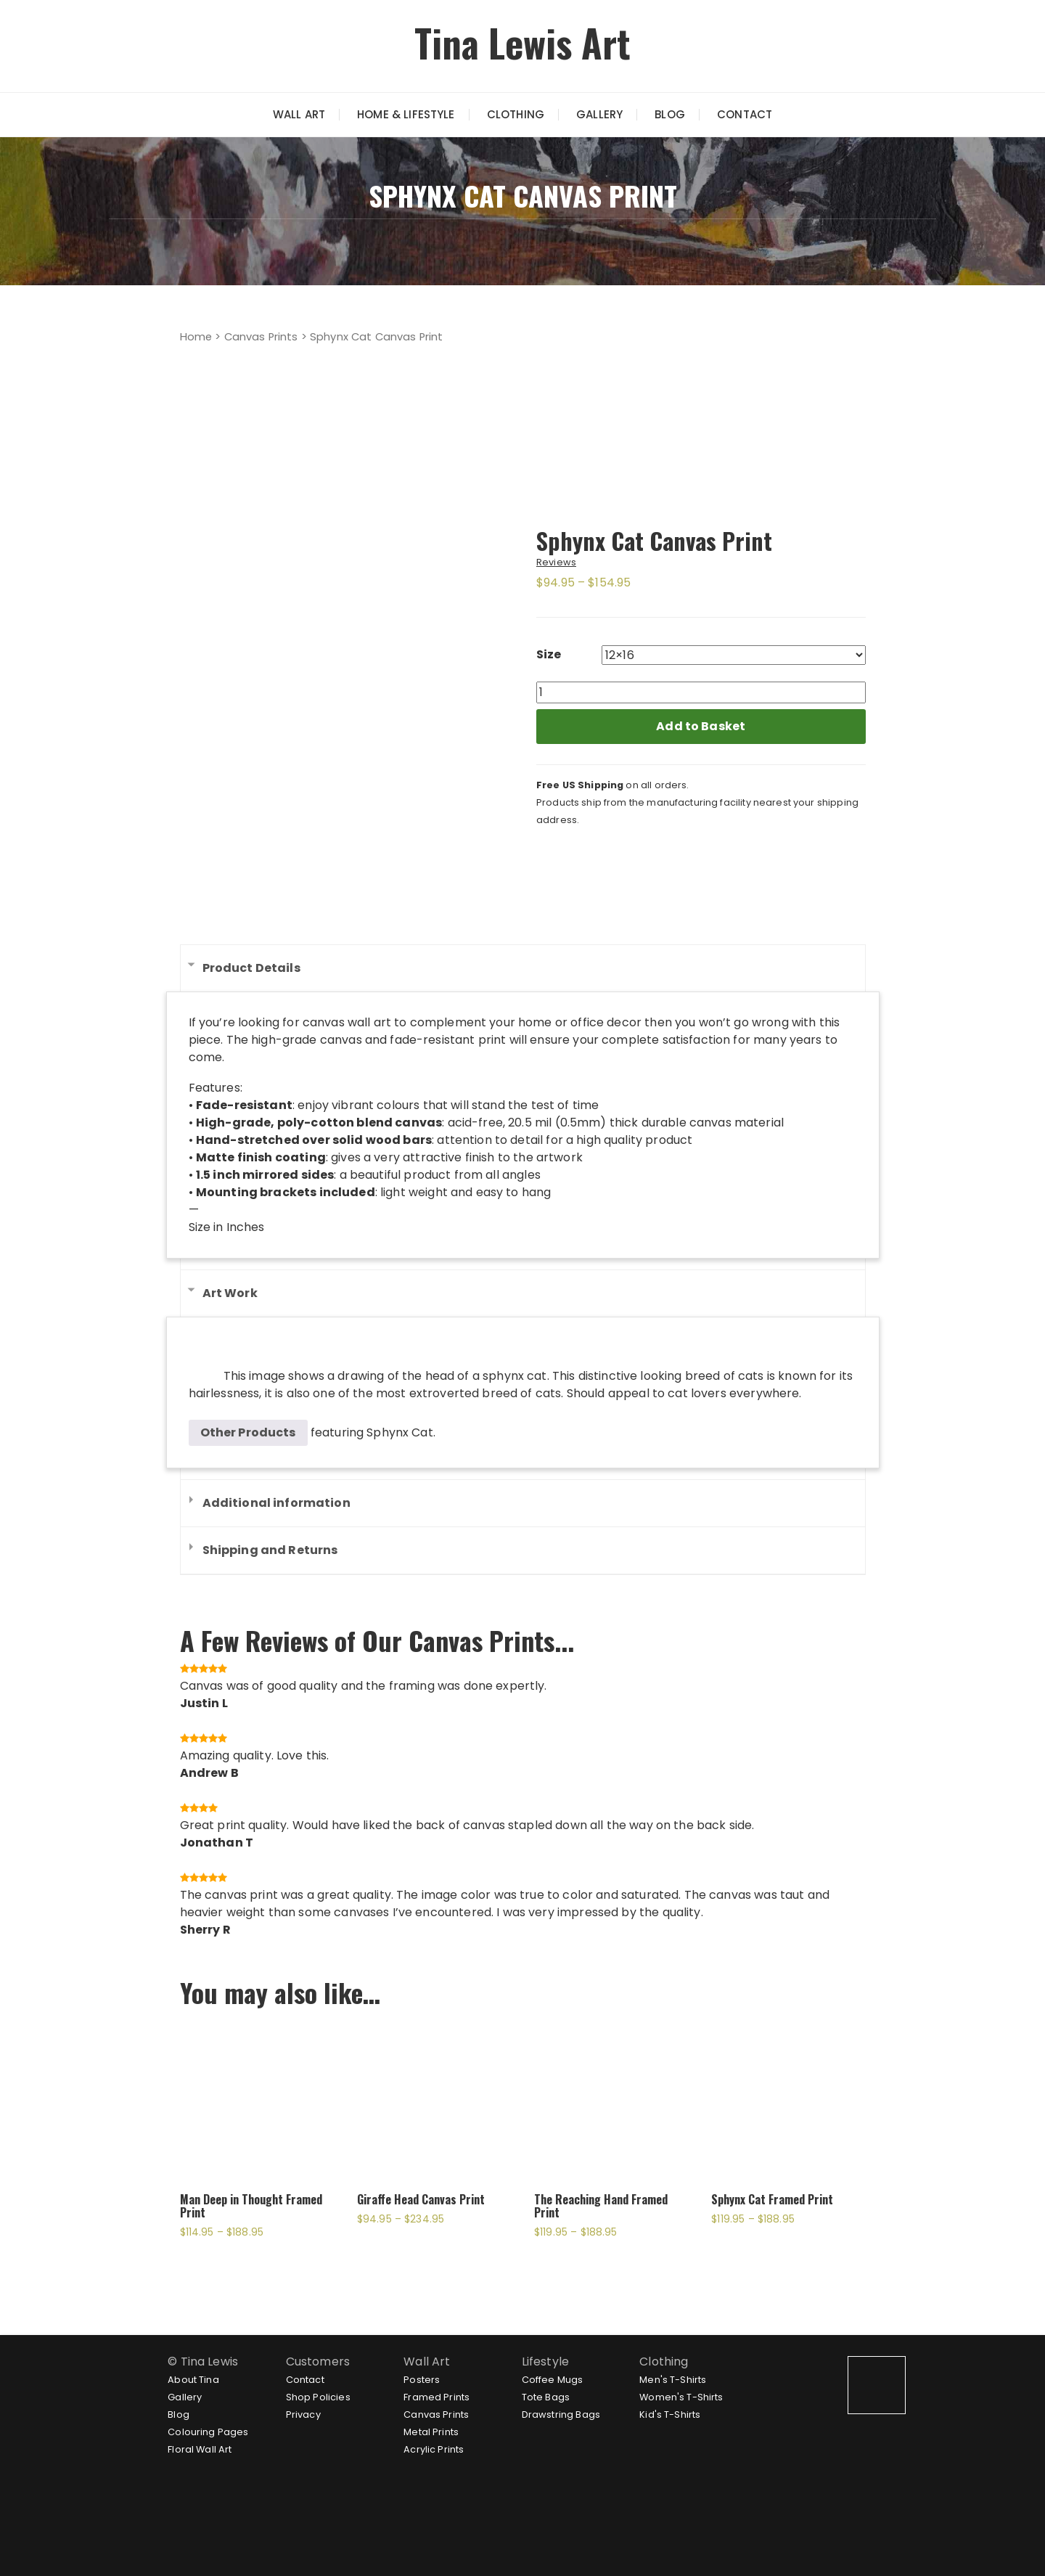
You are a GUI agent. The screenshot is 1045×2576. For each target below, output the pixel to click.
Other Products (248, 1432)
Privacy (303, 2414)
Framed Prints (436, 2397)
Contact (744, 114)
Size (549, 654)
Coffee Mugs (552, 2379)
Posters (421, 2379)
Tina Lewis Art (522, 42)
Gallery (599, 114)
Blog (670, 114)
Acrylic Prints (433, 2449)
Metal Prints (431, 2432)
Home (196, 337)
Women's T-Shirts (681, 2397)
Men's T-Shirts (672, 2379)
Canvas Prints (261, 337)
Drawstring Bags (561, 2414)
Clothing (515, 114)
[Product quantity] (701, 692)
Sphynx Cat (399, 1432)
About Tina (193, 2379)
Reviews (556, 562)
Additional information (276, 1503)
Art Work (230, 1293)
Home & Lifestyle (405, 114)
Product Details (251, 968)
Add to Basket (700, 726)
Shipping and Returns (270, 1550)
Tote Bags (546, 2397)
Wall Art (299, 114)
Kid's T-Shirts (669, 2414)
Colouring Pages (208, 2432)
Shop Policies (318, 2397)
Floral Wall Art (199, 2449)
